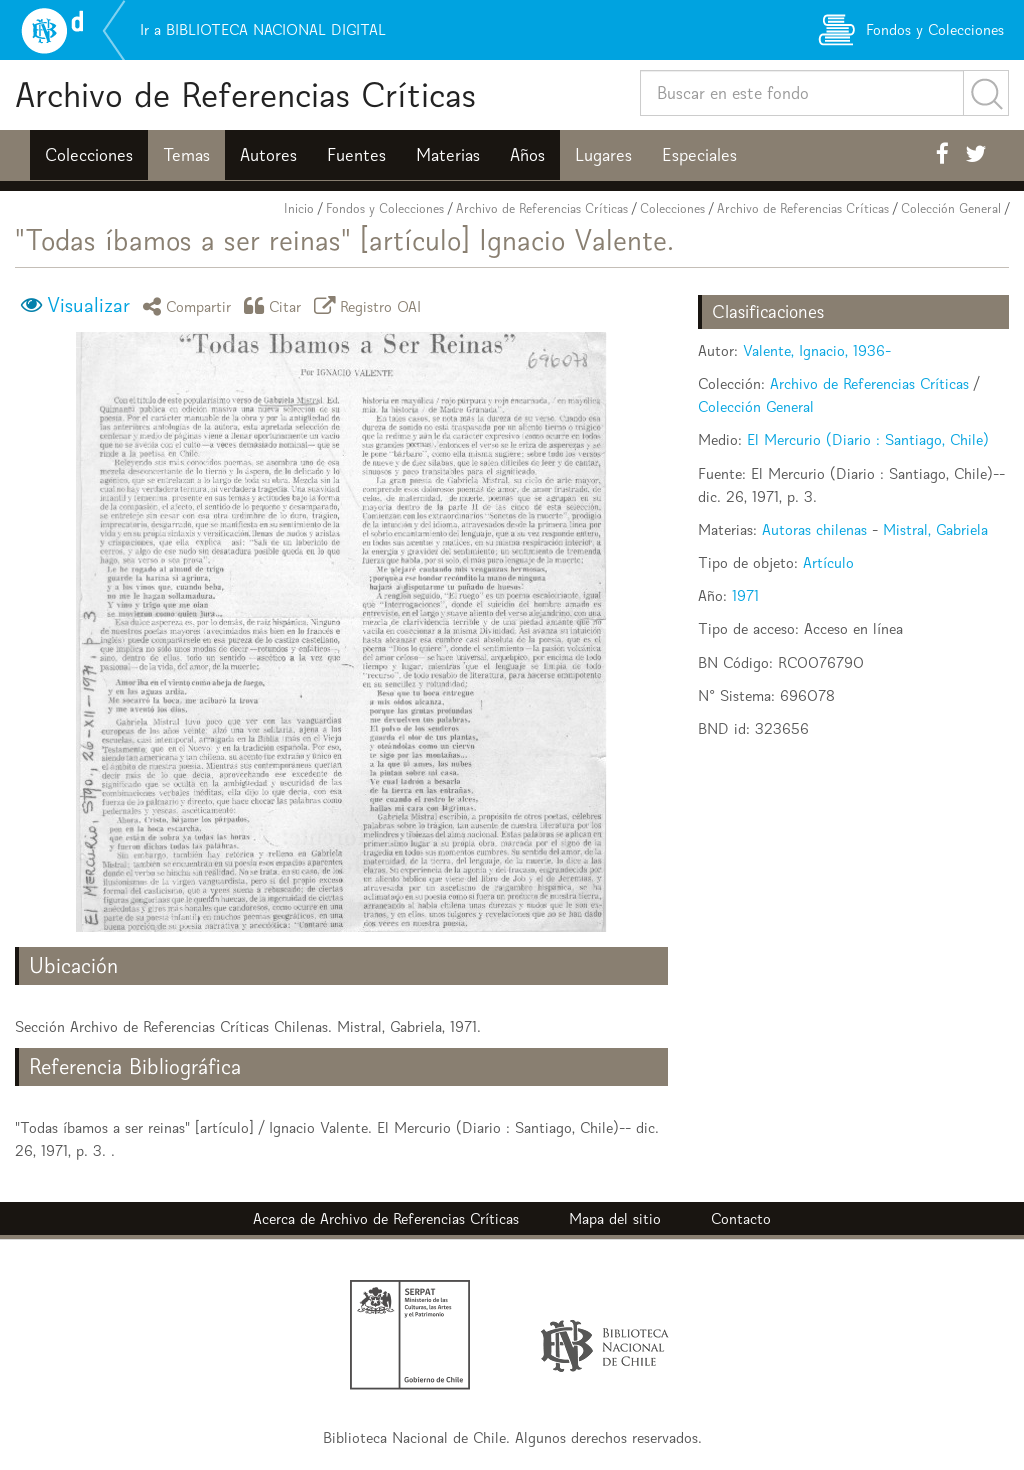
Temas (186, 155)
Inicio (299, 208)
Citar (276, 305)
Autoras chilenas (814, 529)
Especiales (699, 155)
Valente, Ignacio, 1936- (817, 350)
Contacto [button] (741, 1218)
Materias (448, 155)
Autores (268, 155)
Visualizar (88, 305)
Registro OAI (371, 305)
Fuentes (356, 155)
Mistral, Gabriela (935, 529)
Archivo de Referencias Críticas (245, 94)
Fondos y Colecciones (385, 208)
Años (527, 155)
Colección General (951, 208)
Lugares (603, 155)
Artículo (828, 562)
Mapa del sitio (615, 1218)
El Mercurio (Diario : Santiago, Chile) (868, 439)
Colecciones (89, 155)
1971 (745, 595)
